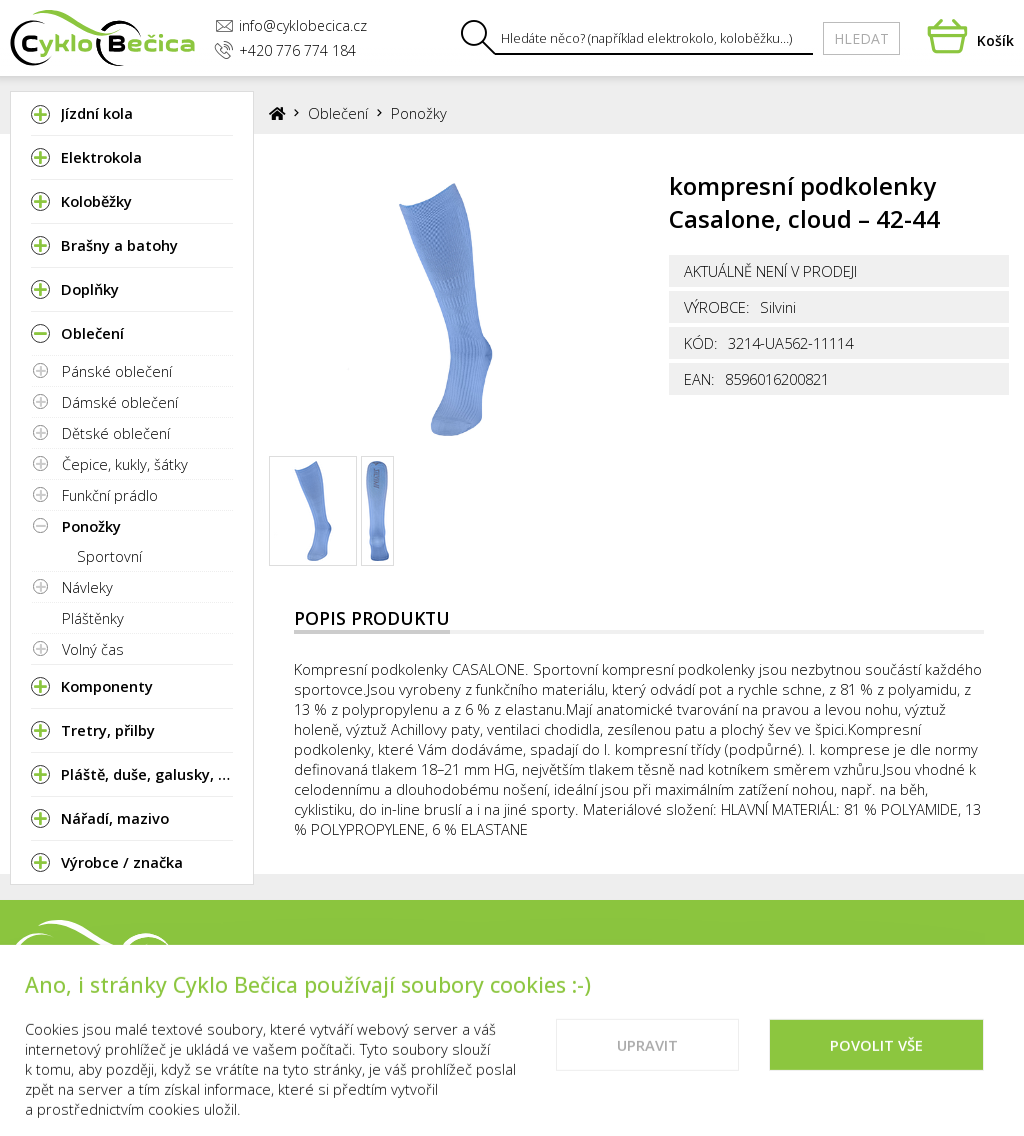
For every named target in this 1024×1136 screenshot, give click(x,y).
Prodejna (645, 956)
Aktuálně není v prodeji (770, 271)
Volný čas (93, 649)
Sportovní (109, 556)
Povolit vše (876, 1065)
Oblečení (338, 113)
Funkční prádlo (110, 495)
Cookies (980, 956)
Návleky (87, 587)
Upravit (647, 1065)
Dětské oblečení (116, 433)
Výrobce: (717, 307)
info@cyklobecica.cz (291, 25)
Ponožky (91, 526)
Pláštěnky (93, 618)
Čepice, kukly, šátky (125, 464)
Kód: (701, 343)
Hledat (861, 38)
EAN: (699, 379)
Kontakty (749, 956)
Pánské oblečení (117, 371)
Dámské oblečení (120, 402)
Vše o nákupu (869, 956)
